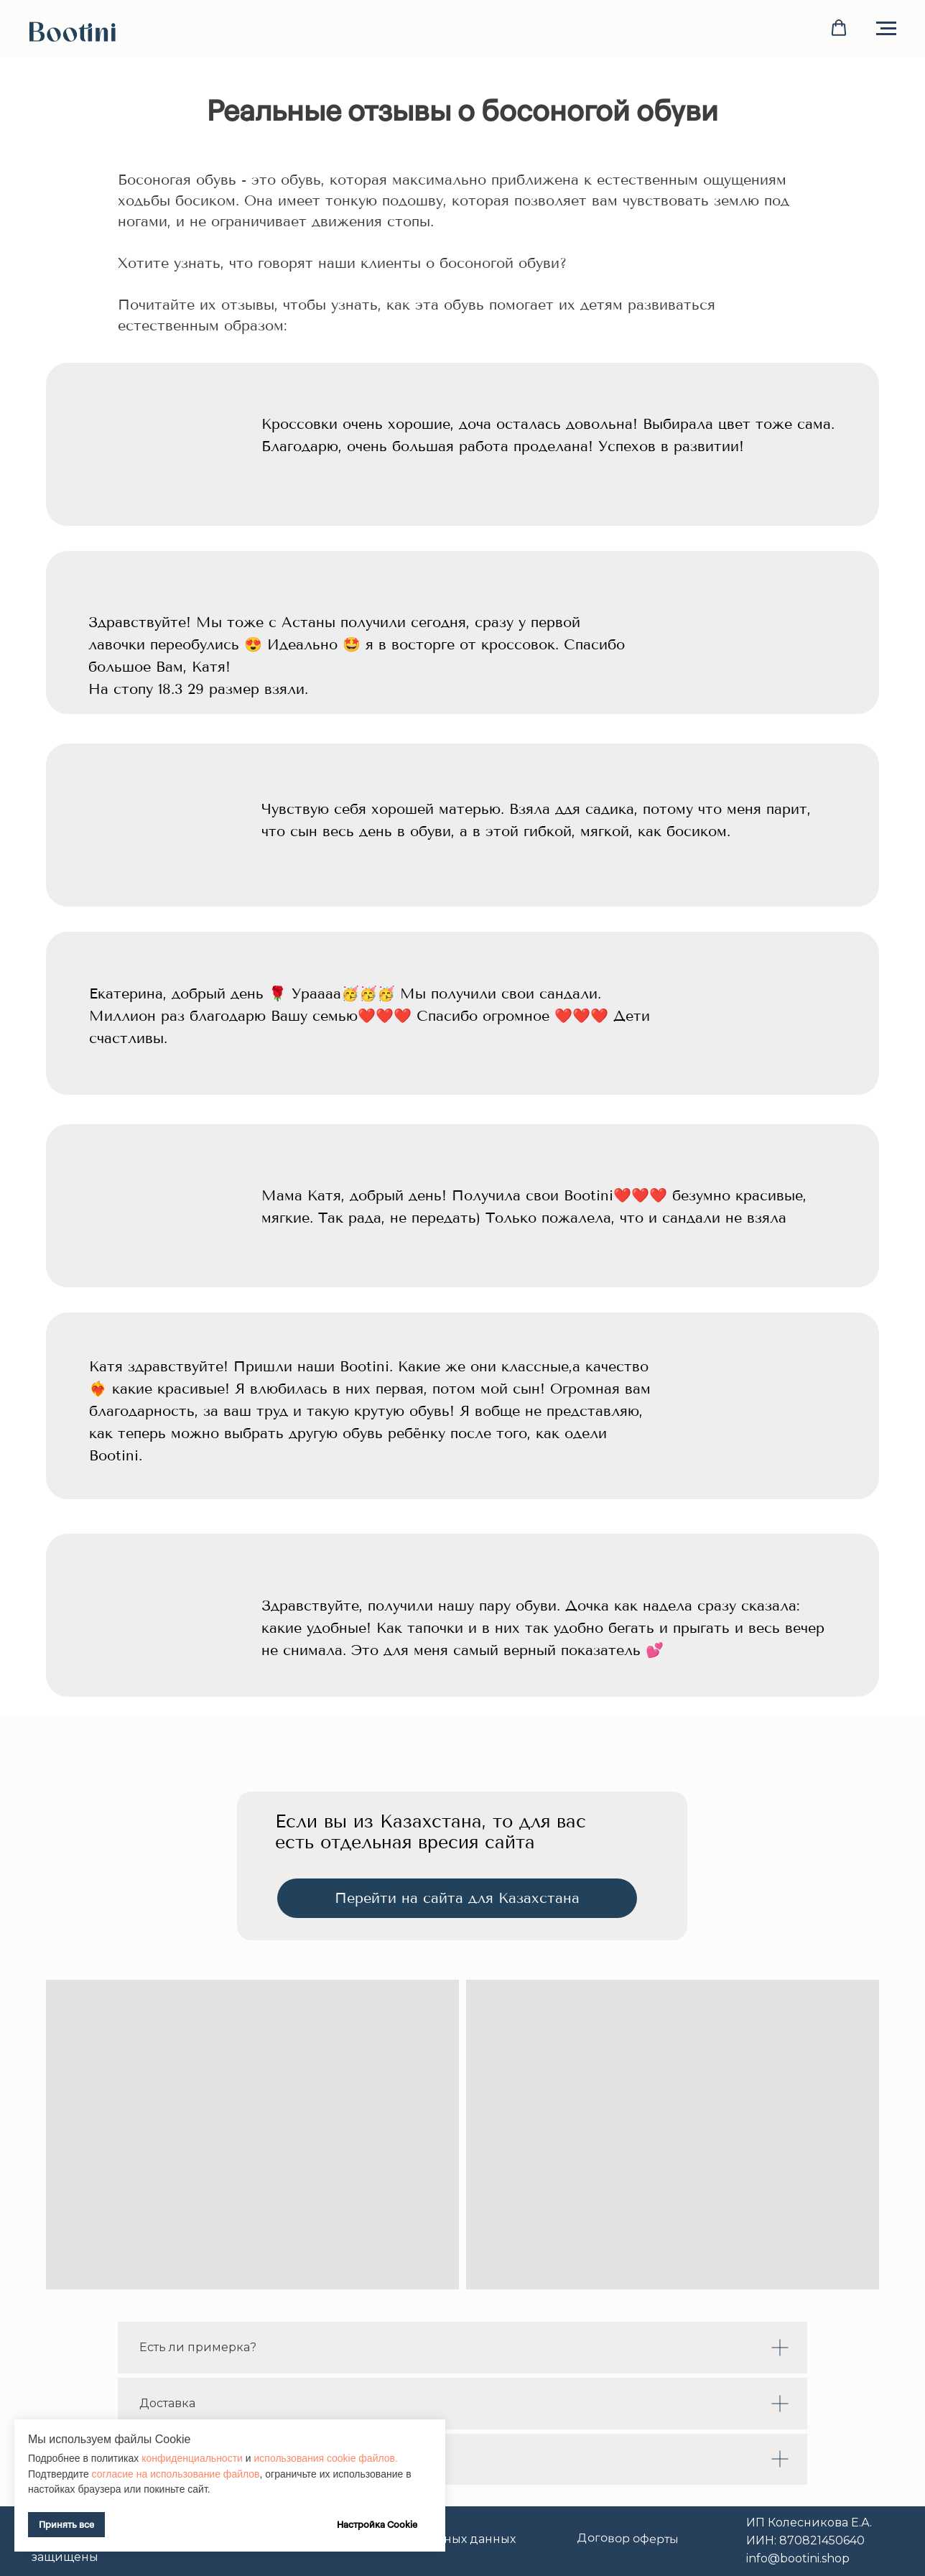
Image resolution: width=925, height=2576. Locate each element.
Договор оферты (628, 2538)
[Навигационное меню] (886, 29)
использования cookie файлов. (326, 2458)
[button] (838, 28)
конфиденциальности (193, 2458)
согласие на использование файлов (174, 2474)
